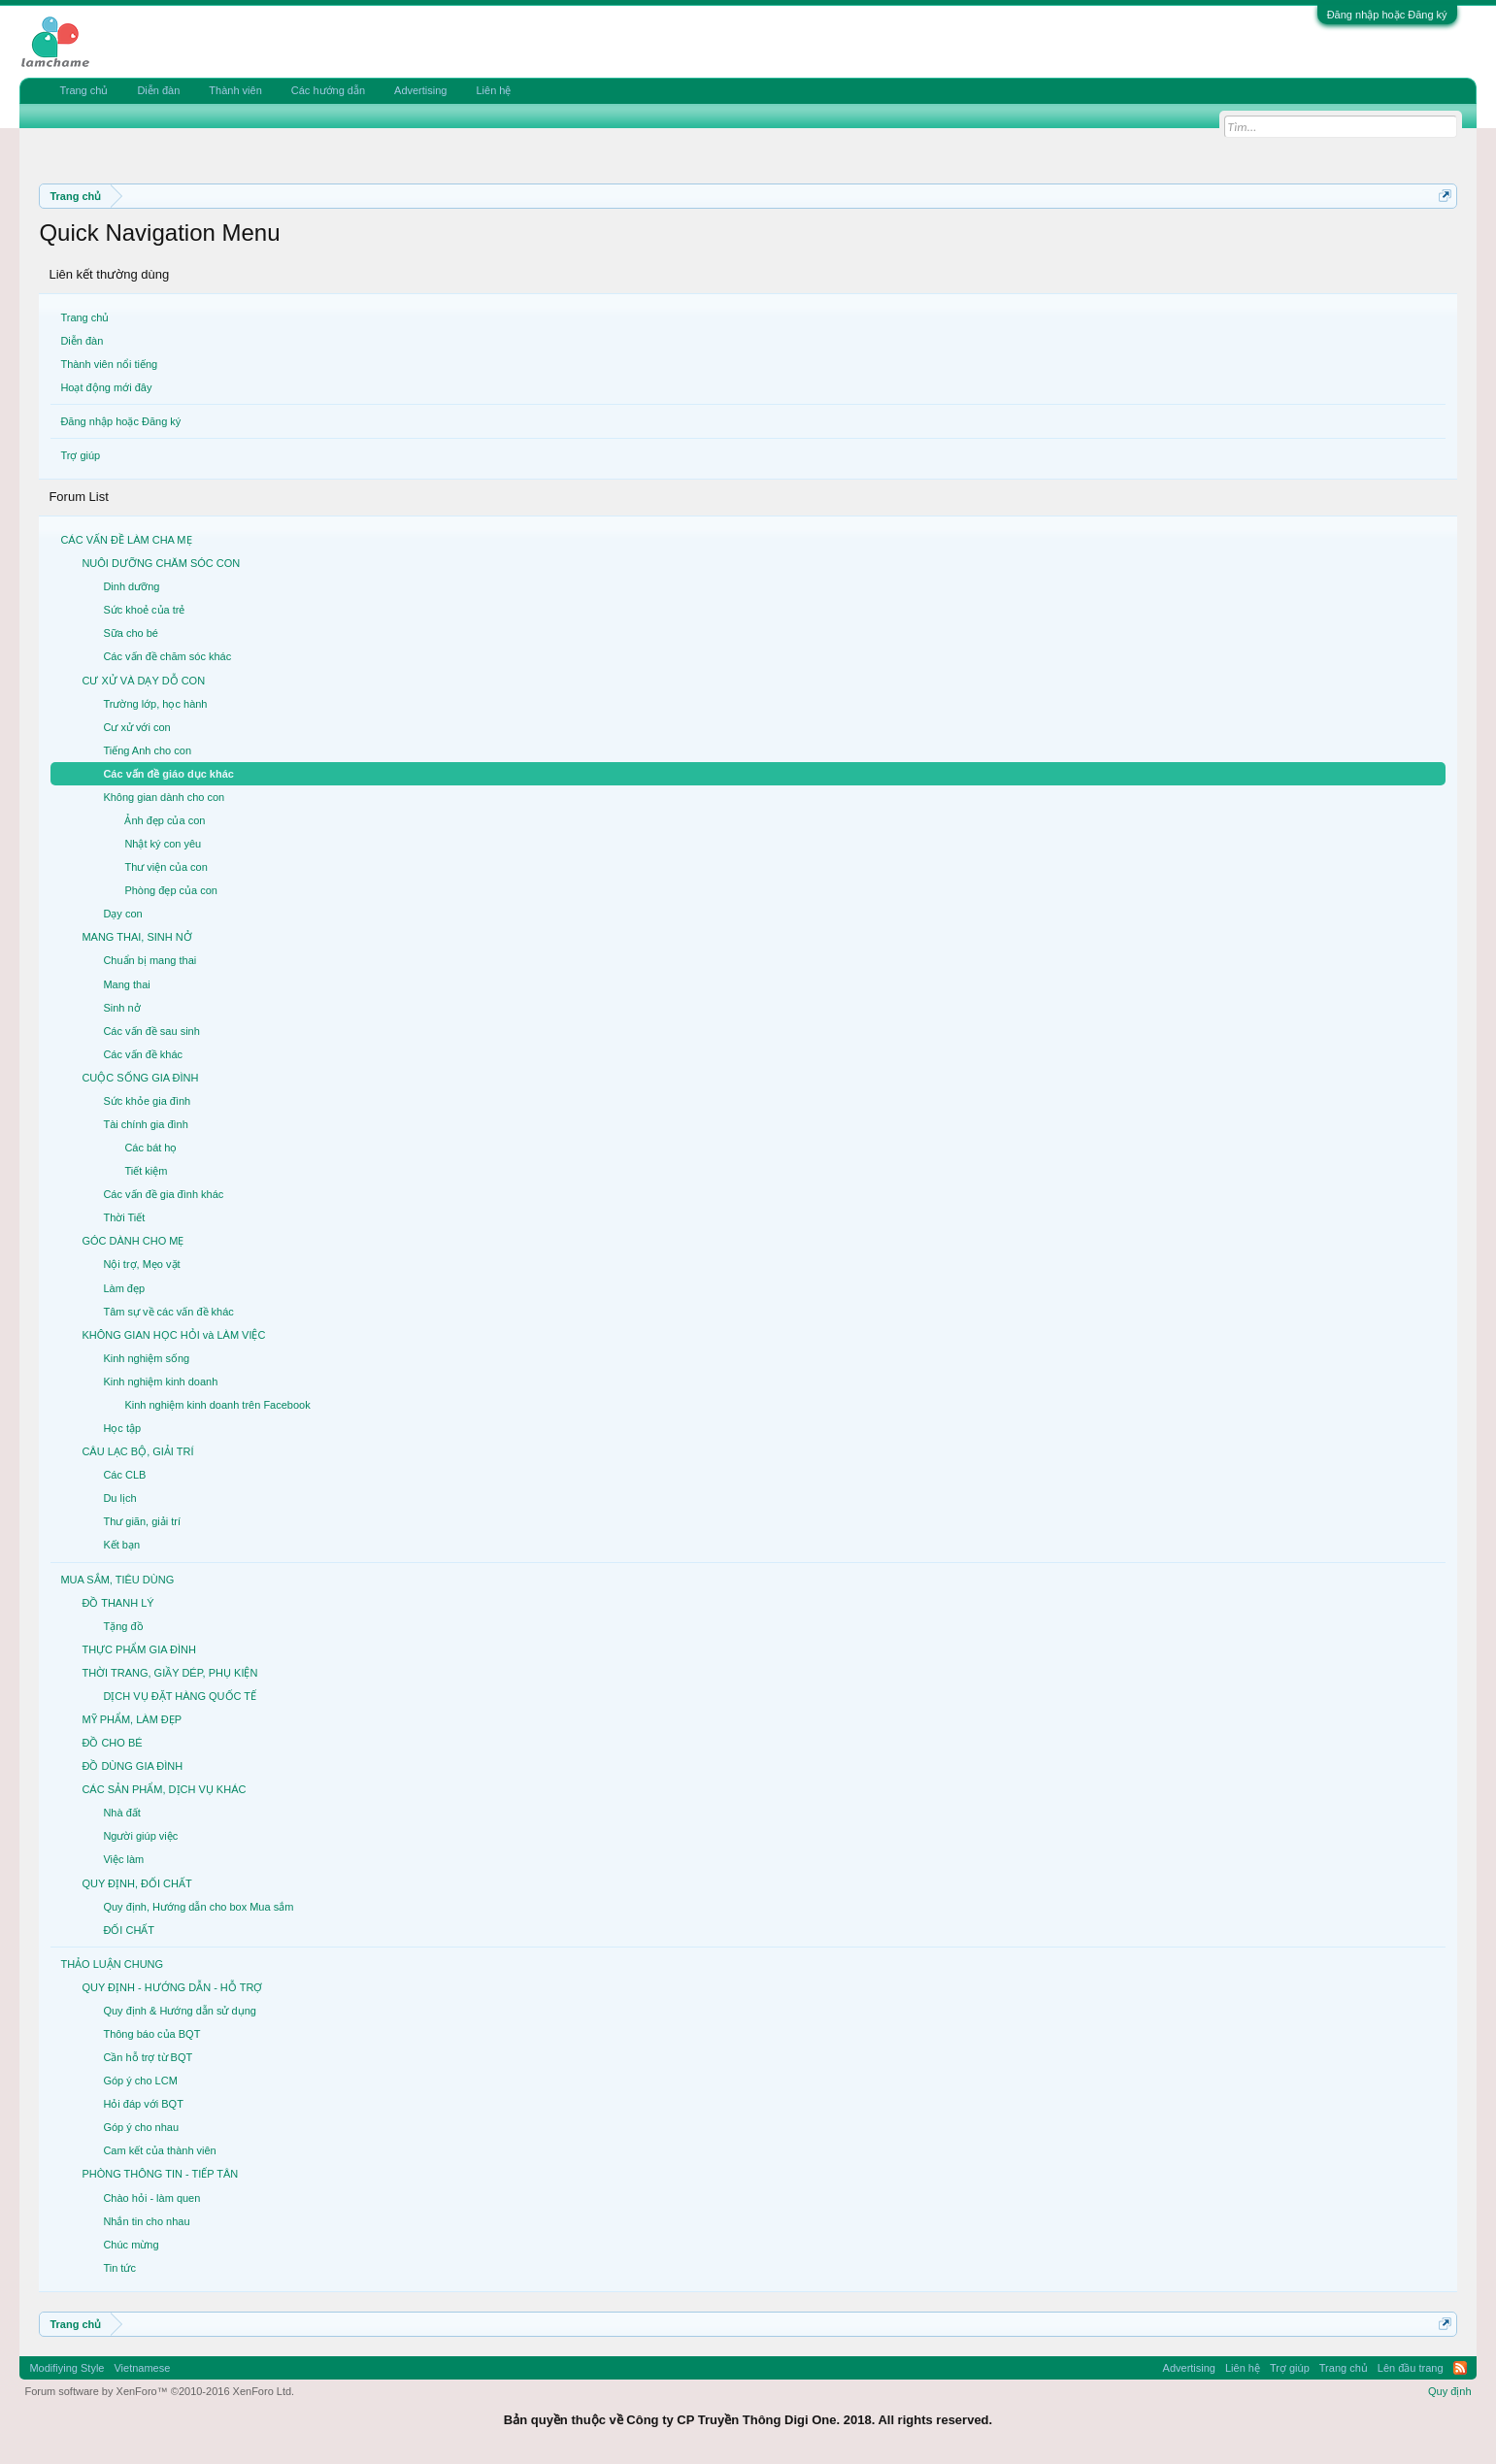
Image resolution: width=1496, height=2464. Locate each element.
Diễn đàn (81, 341)
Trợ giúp (80, 455)
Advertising (420, 90)
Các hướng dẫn (328, 90)
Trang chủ (84, 317)
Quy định (1450, 2391)
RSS (1460, 2368)
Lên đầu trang (1411, 2368)
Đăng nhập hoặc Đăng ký (1387, 14)
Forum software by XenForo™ (159, 2391)
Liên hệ (493, 90)
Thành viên (235, 90)
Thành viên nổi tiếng (108, 364)
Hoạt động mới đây (105, 387)
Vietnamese (142, 2368)
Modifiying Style (66, 2368)
